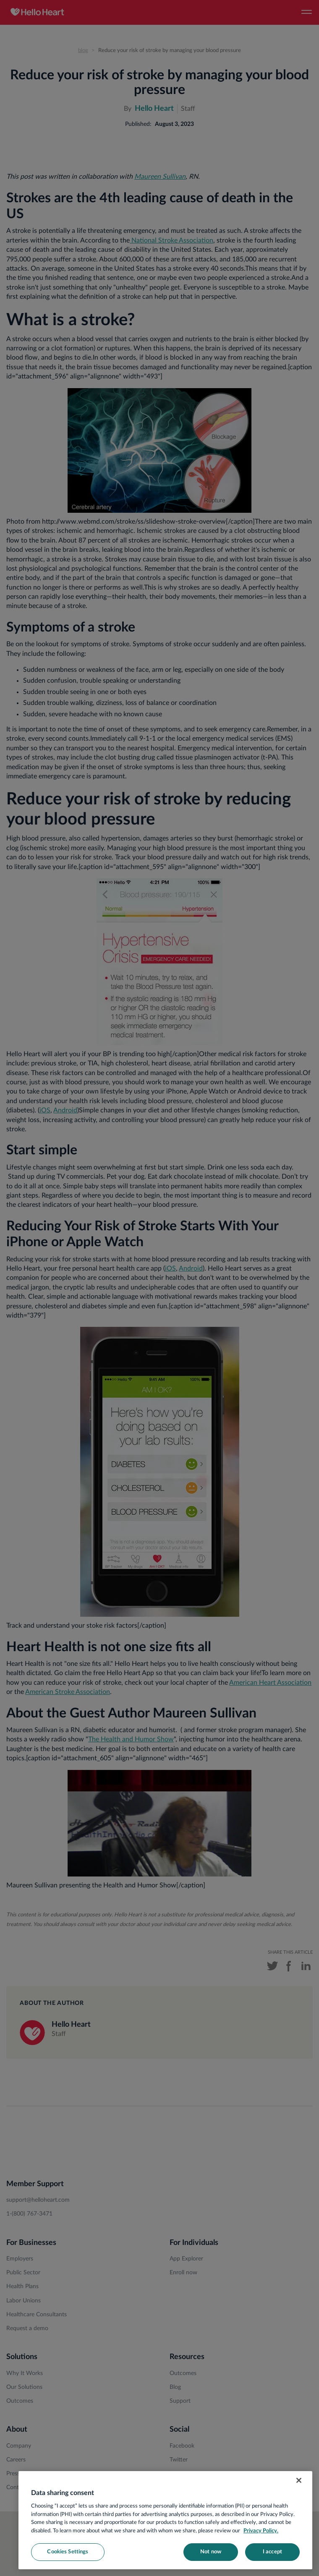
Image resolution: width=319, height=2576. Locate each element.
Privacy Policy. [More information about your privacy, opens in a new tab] (260, 2531)
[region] (165, 2520)
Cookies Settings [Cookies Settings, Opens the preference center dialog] (67, 2552)
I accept (272, 2552)
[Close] (299, 2480)
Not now (210, 2552)
